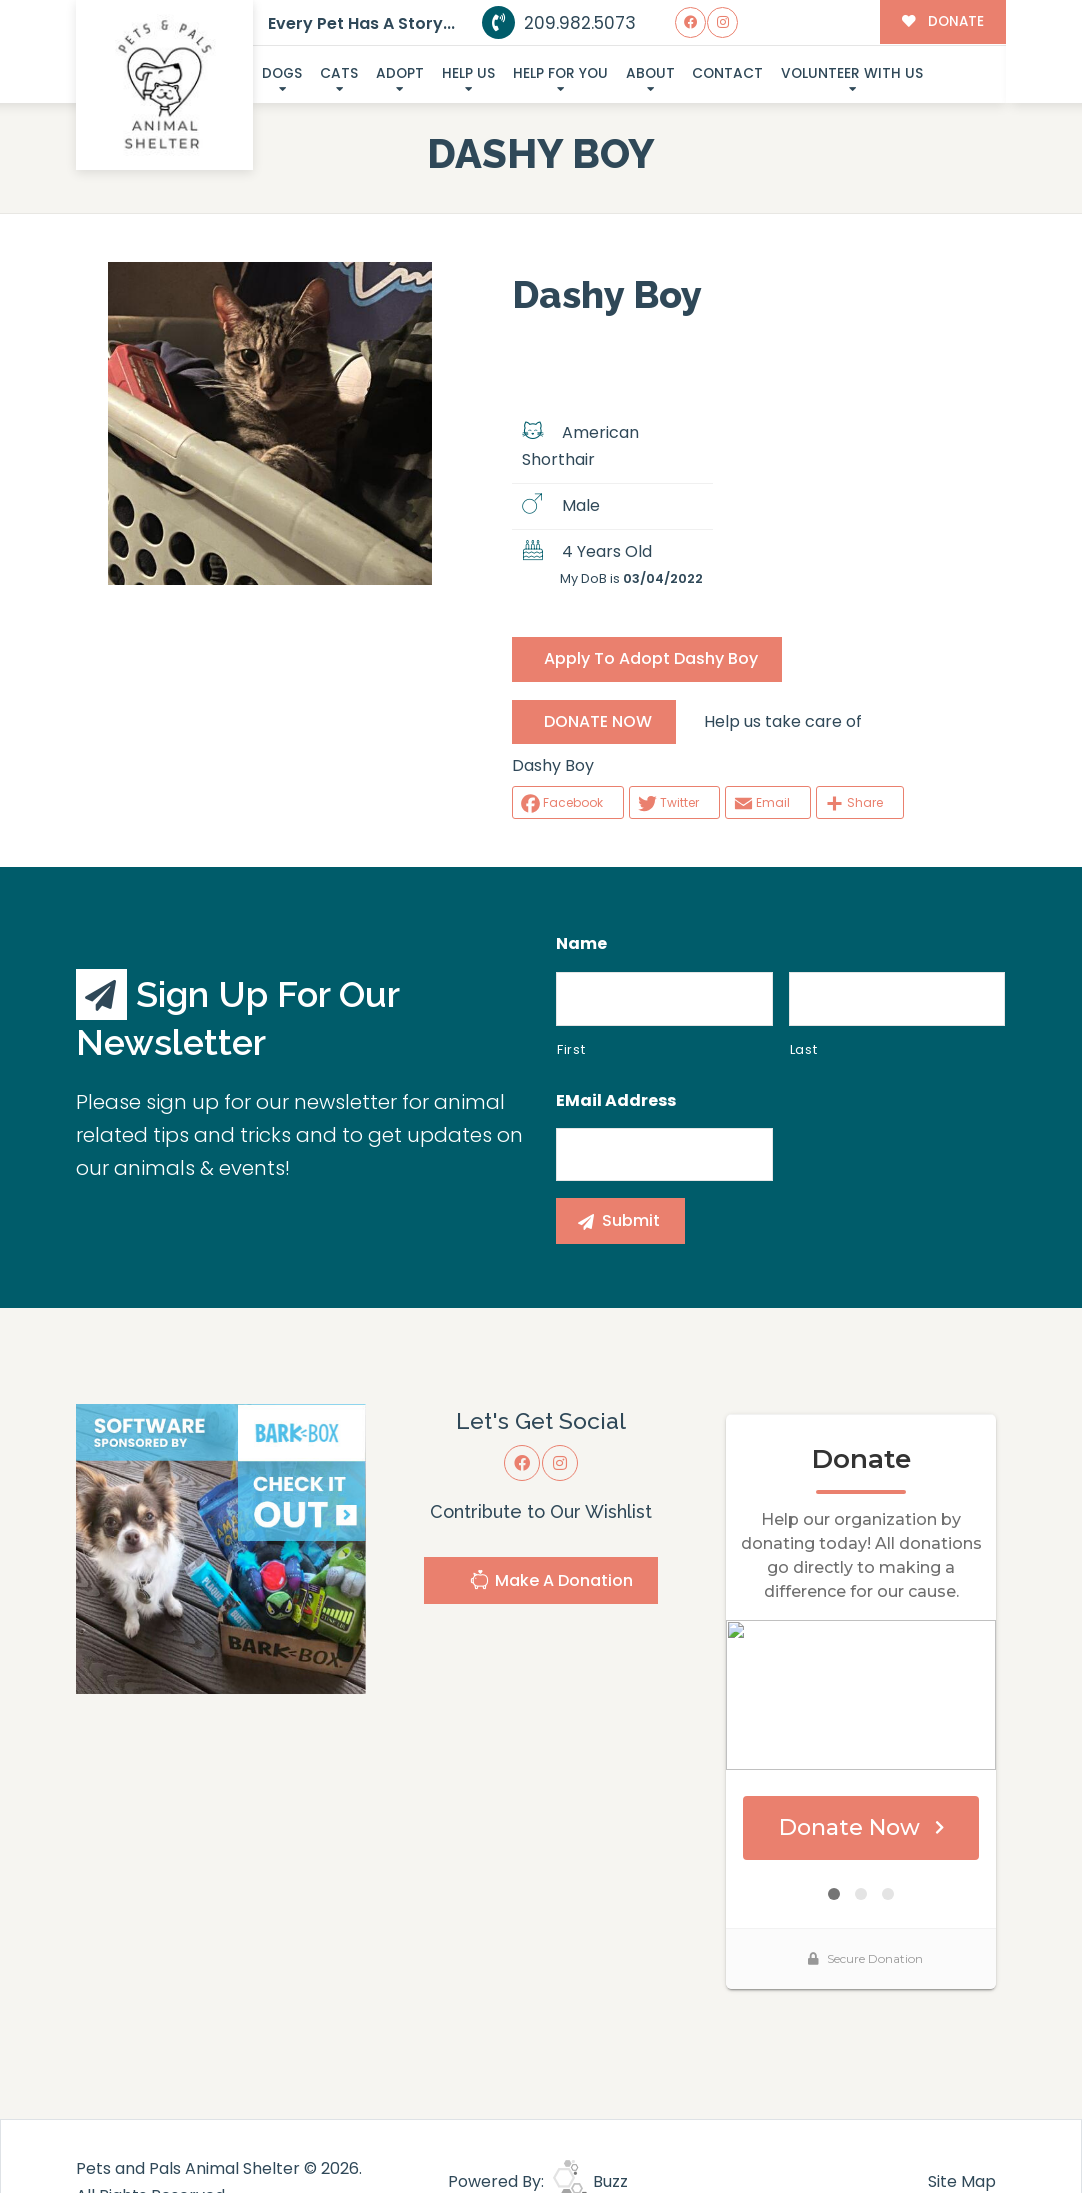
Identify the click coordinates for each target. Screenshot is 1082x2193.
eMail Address (616, 1101)
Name (581, 944)
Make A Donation (551, 1582)
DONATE (942, 21)
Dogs (282, 73)
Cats (339, 73)
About (650, 73)
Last (804, 1049)
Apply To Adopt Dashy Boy (651, 658)
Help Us (468, 73)
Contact (727, 73)
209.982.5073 (559, 23)
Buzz (590, 2181)
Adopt (400, 73)
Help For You (560, 73)
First (571, 1049)
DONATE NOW (598, 721)
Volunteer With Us (852, 73)
